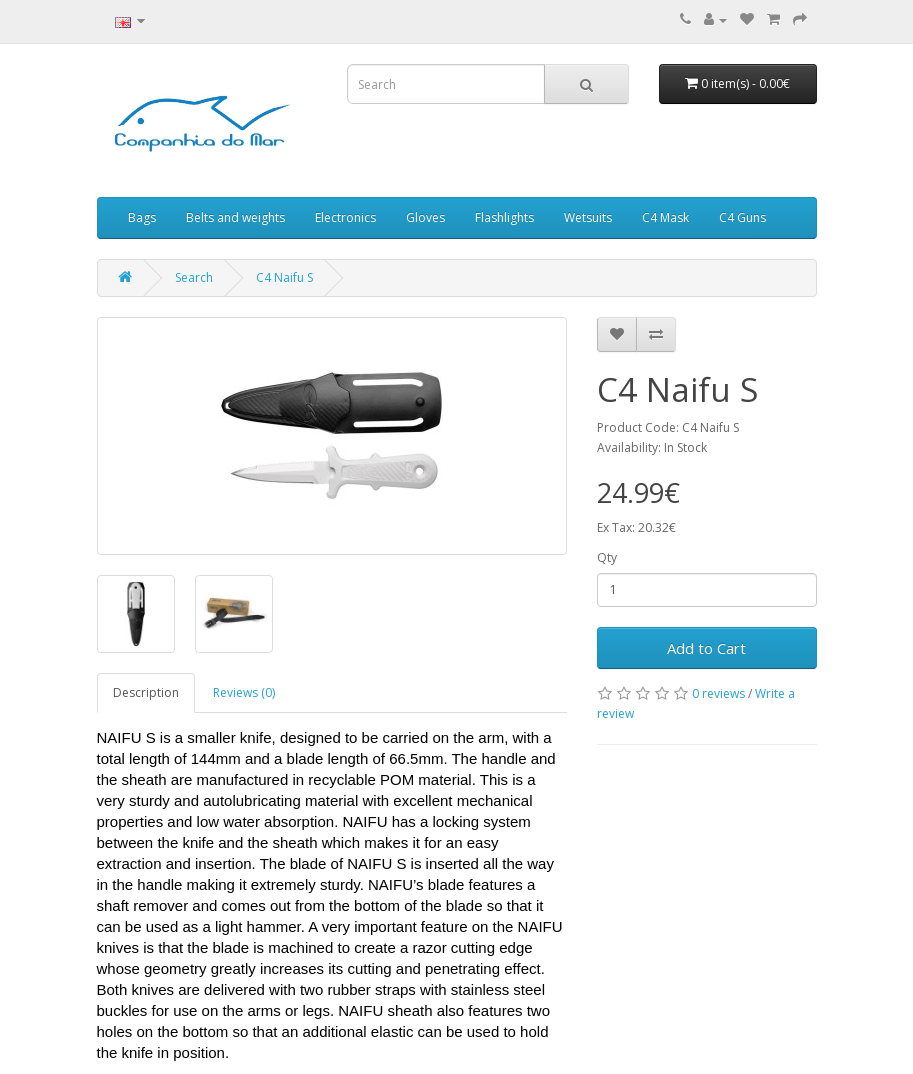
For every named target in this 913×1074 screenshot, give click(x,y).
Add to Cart (706, 648)
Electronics (345, 217)
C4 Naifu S (284, 277)
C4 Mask (665, 217)
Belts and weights (235, 217)
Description (146, 692)
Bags (142, 217)
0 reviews (718, 693)
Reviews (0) (244, 692)
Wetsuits (588, 217)
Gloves (425, 217)
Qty (607, 557)
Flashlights (504, 217)
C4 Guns (742, 217)
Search (194, 277)
